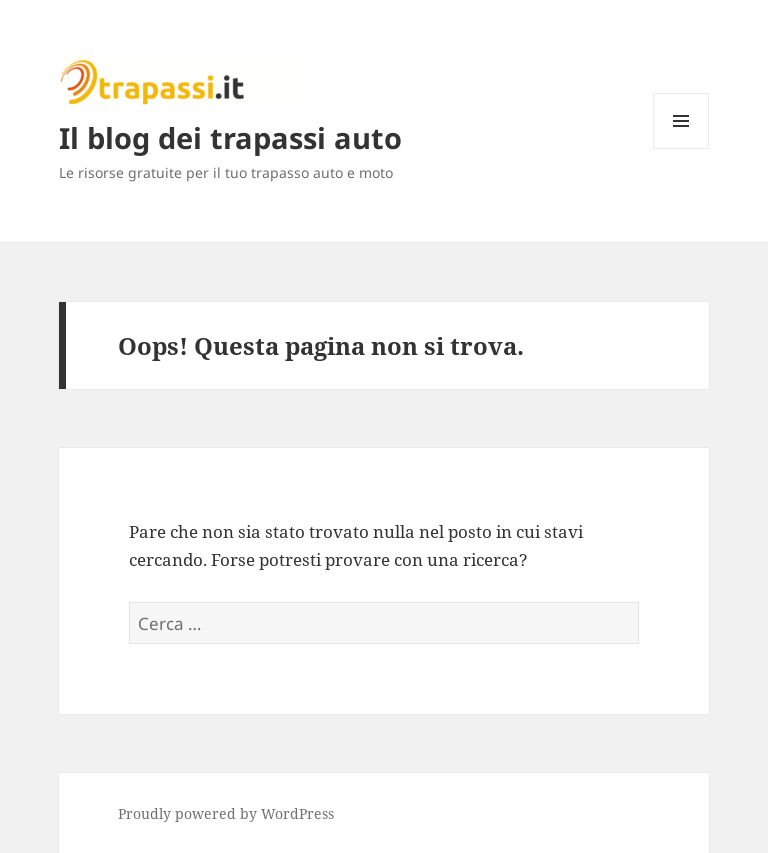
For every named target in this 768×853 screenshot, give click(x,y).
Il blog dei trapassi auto (230, 137)
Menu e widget (681, 148)
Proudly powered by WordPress (226, 813)
